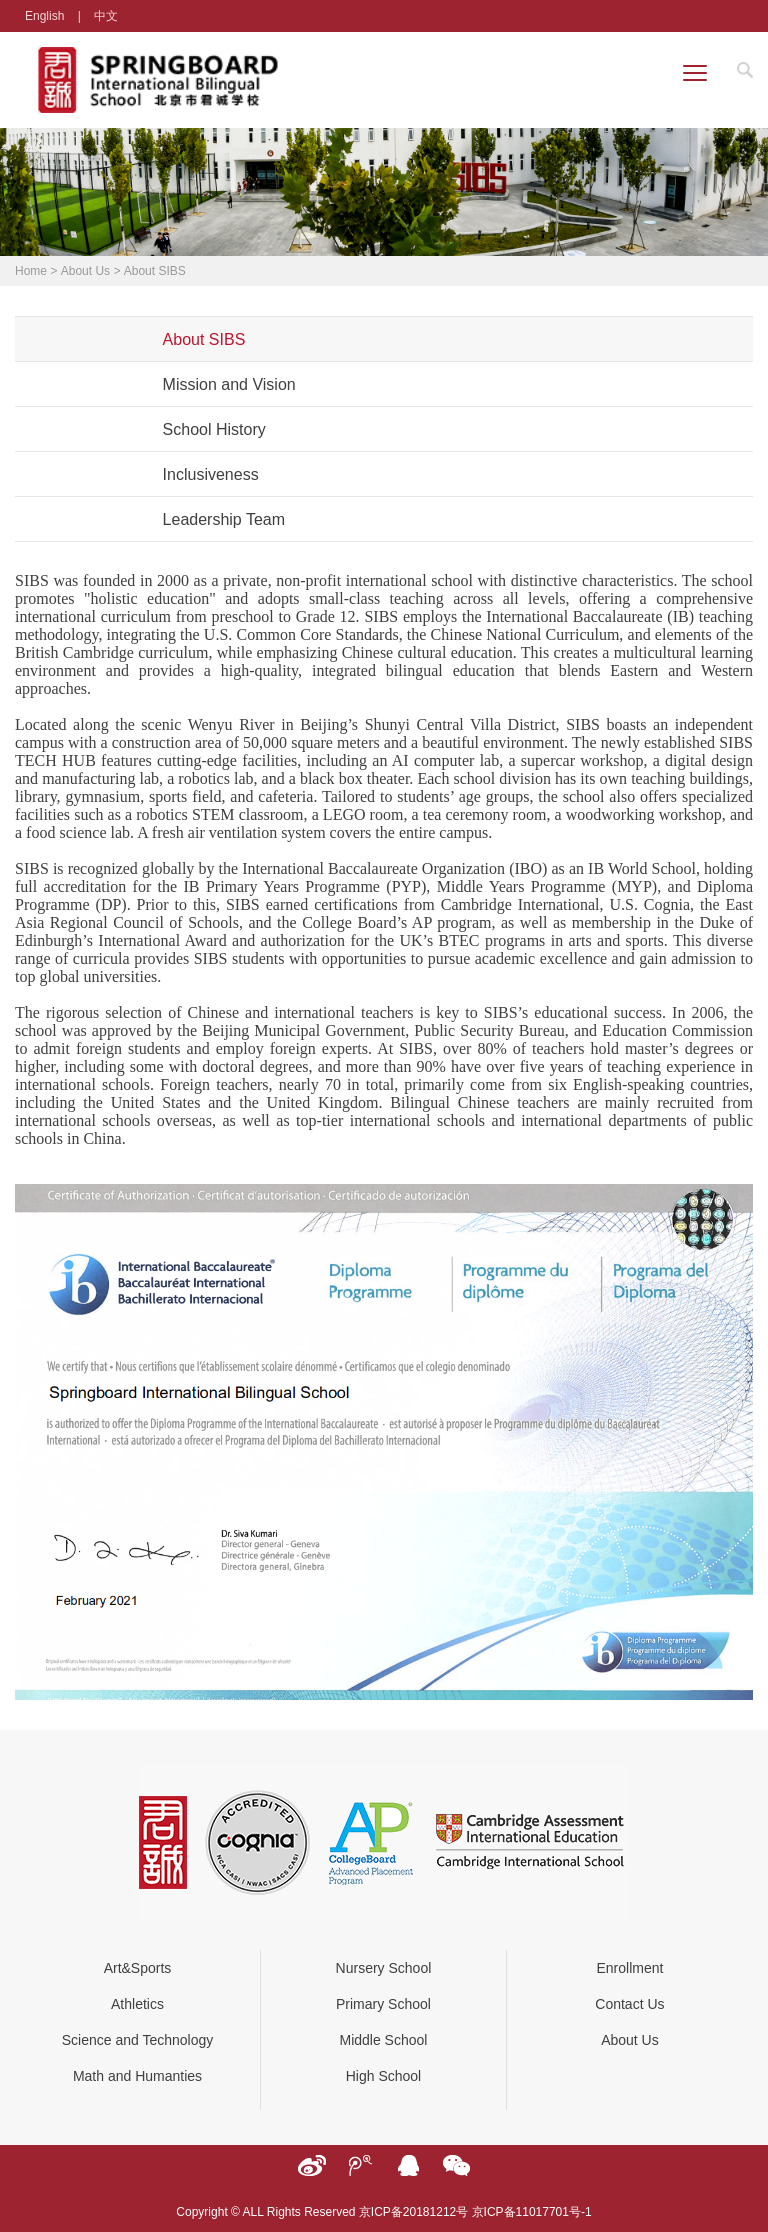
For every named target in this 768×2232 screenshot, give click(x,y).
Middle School (383, 2040)
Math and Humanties (137, 2076)
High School (384, 2076)
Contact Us (629, 2004)
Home (31, 271)
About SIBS (155, 271)
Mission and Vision (229, 384)
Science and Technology (138, 2040)
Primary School (383, 2004)
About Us (85, 271)
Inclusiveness (211, 474)
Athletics (137, 2004)
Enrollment (629, 1968)
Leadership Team (224, 519)
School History (214, 429)
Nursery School (384, 1968)
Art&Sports (138, 1968)
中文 (106, 16)
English (44, 16)
